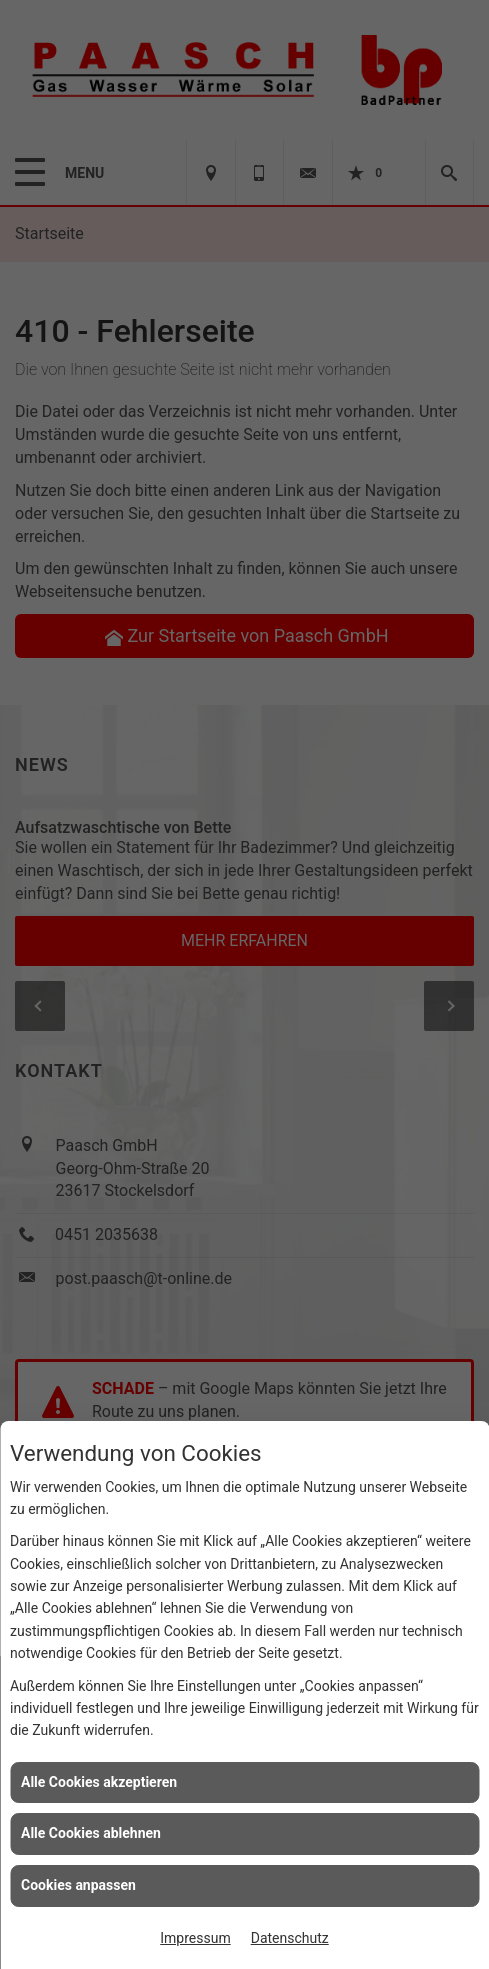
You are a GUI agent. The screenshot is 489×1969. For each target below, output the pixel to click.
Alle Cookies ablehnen (91, 1833)
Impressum (195, 1938)
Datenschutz (290, 1938)
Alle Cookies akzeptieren (99, 1782)
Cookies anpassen (78, 1885)
